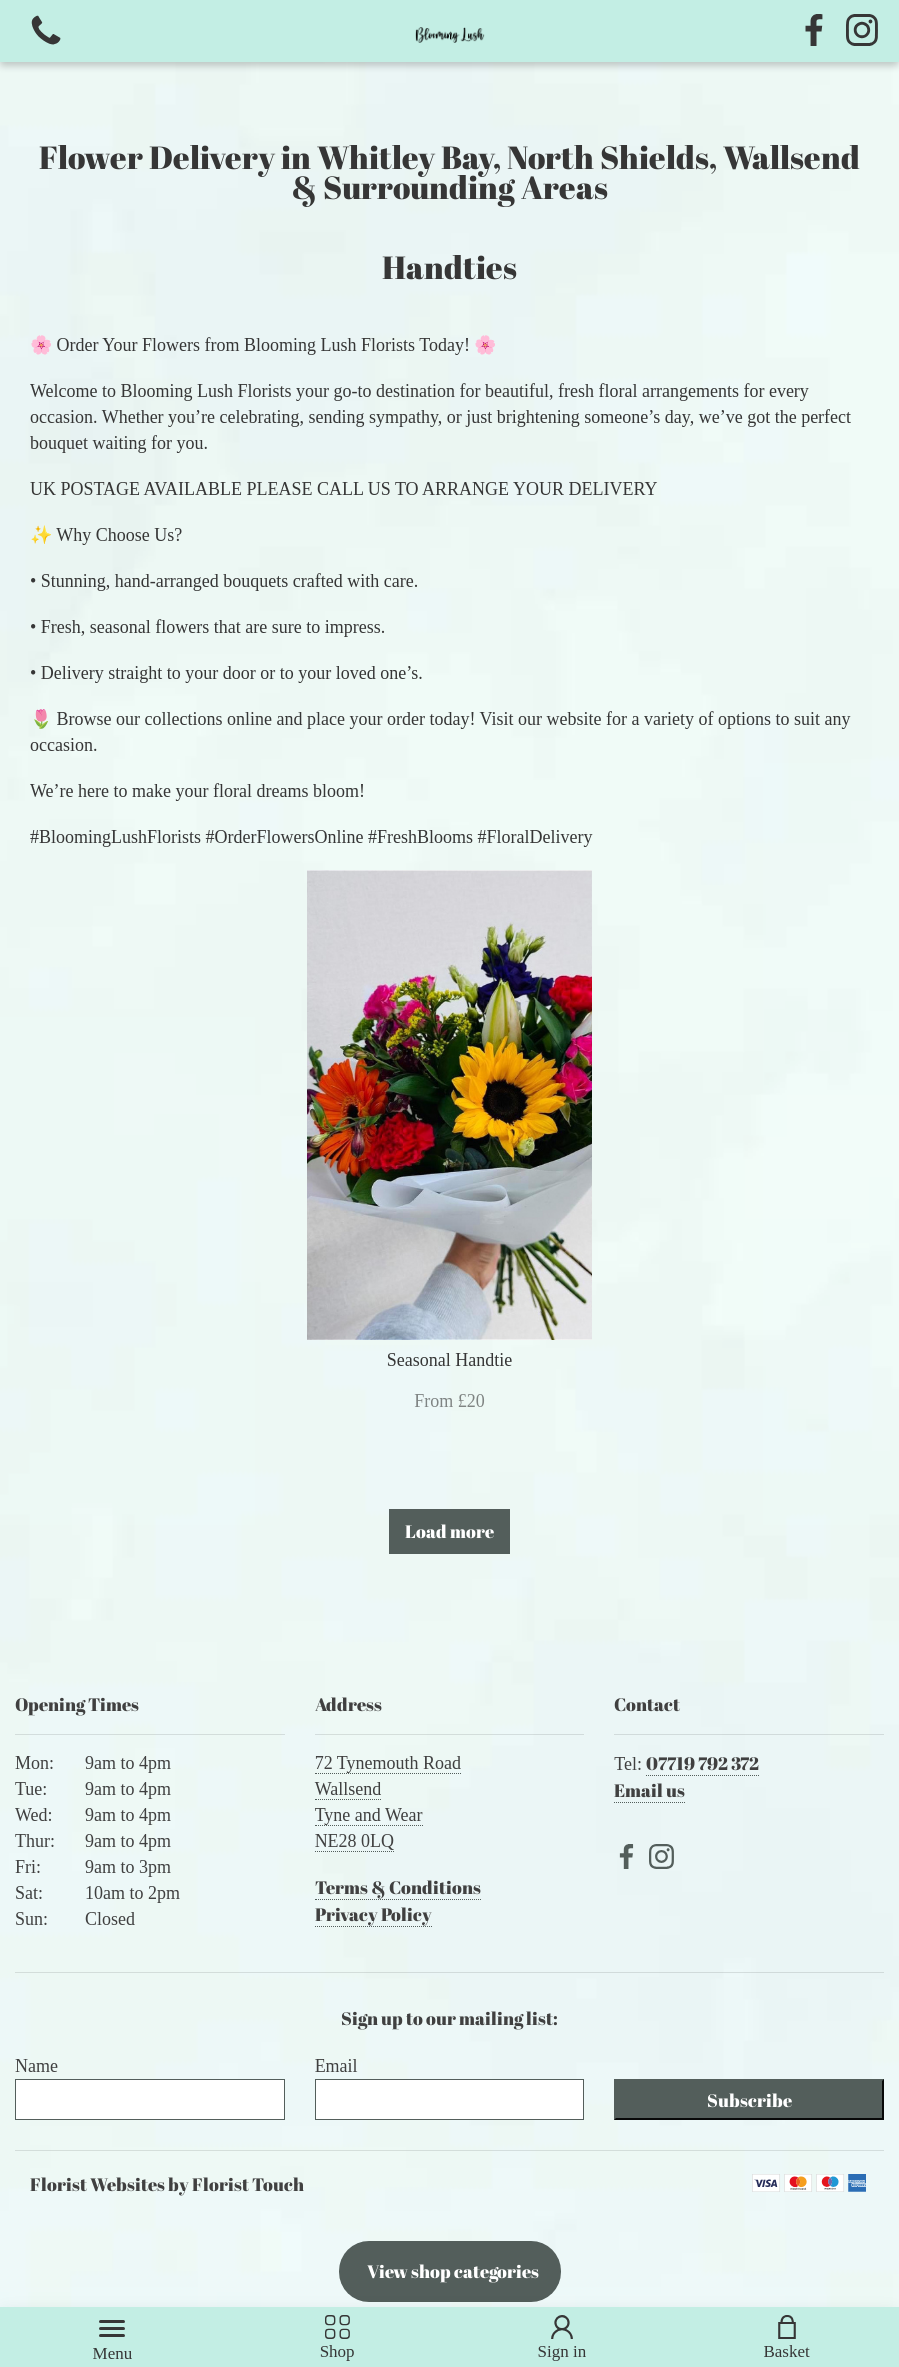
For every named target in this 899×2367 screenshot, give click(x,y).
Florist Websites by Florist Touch (167, 2184)
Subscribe (749, 2100)
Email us (649, 1790)
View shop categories (453, 2271)
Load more (449, 1531)
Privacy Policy (373, 1914)
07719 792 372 (702, 1763)
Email (336, 2066)
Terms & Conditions (398, 1887)
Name (36, 2066)
